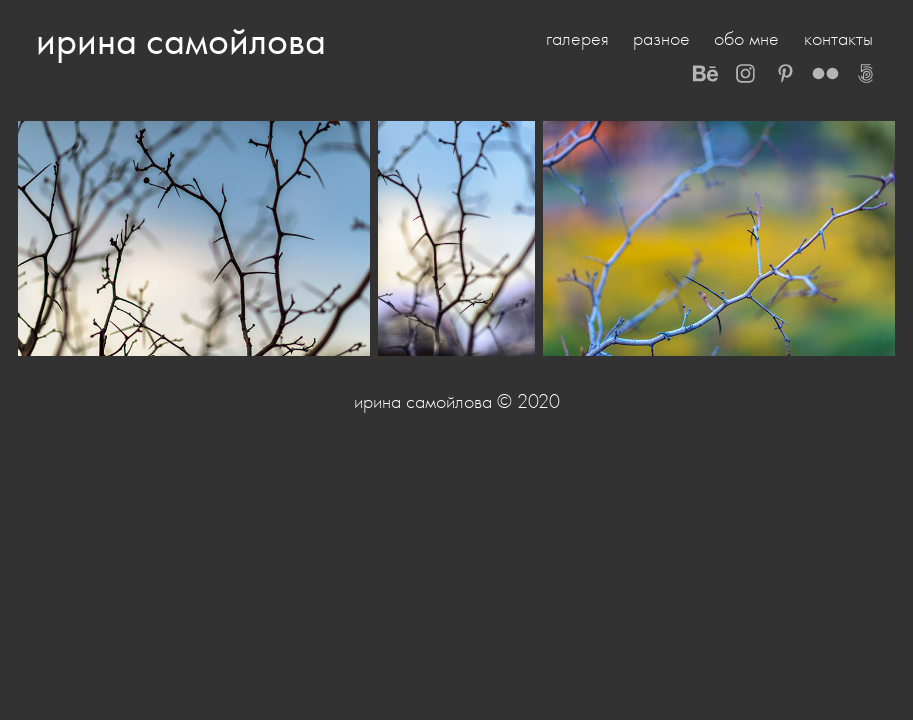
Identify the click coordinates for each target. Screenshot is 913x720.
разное (661, 38)
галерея (577, 38)
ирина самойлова (181, 40)
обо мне (746, 38)
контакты (838, 38)
